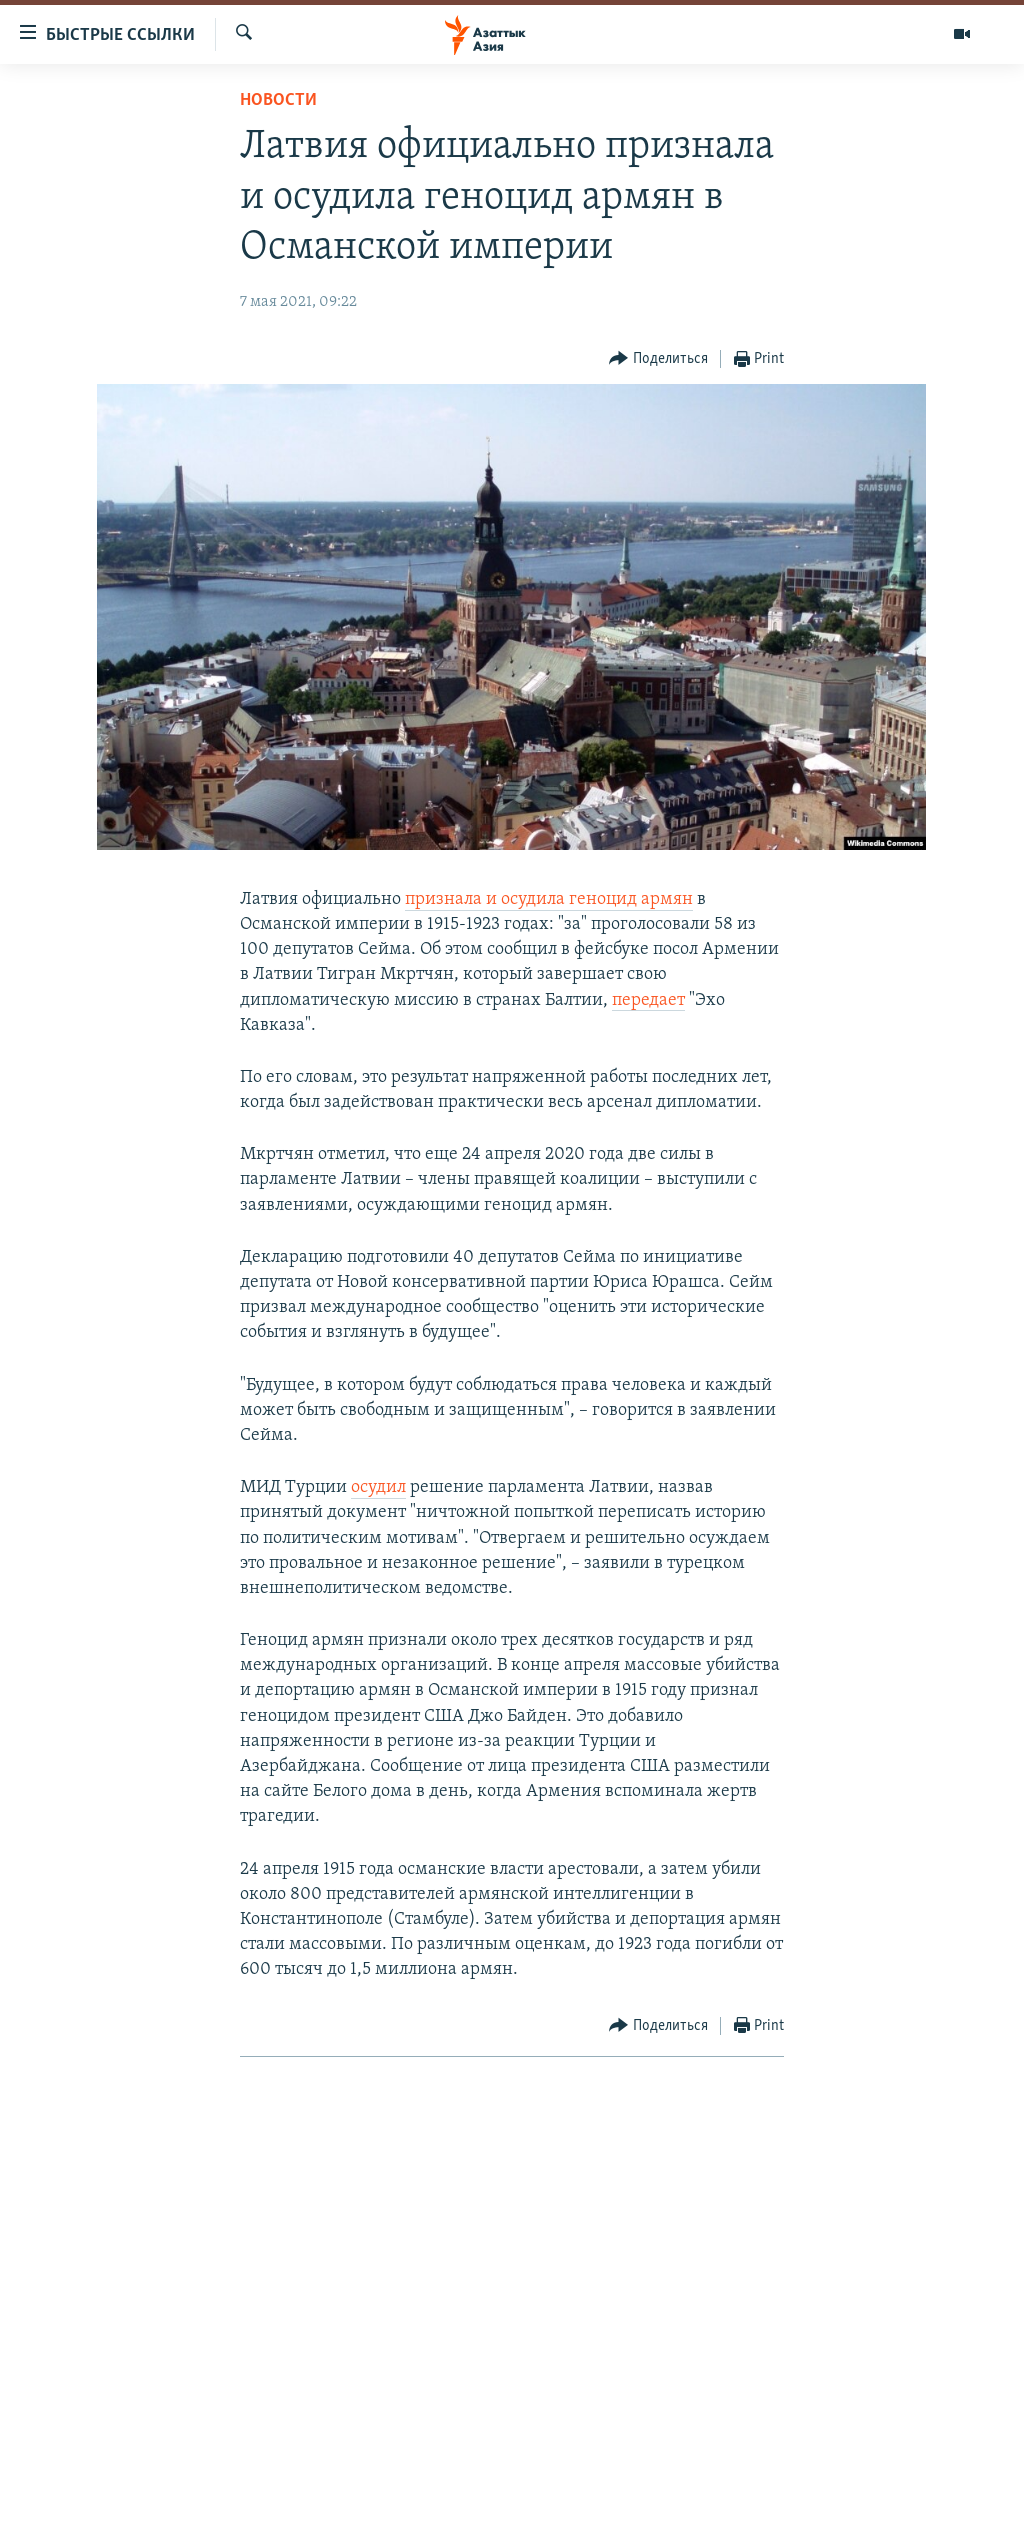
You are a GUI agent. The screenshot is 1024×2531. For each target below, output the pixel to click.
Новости (278, 100)
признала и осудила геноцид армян (549, 899)
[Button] (658, 359)
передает (648, 1000)
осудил (378, 1487)
